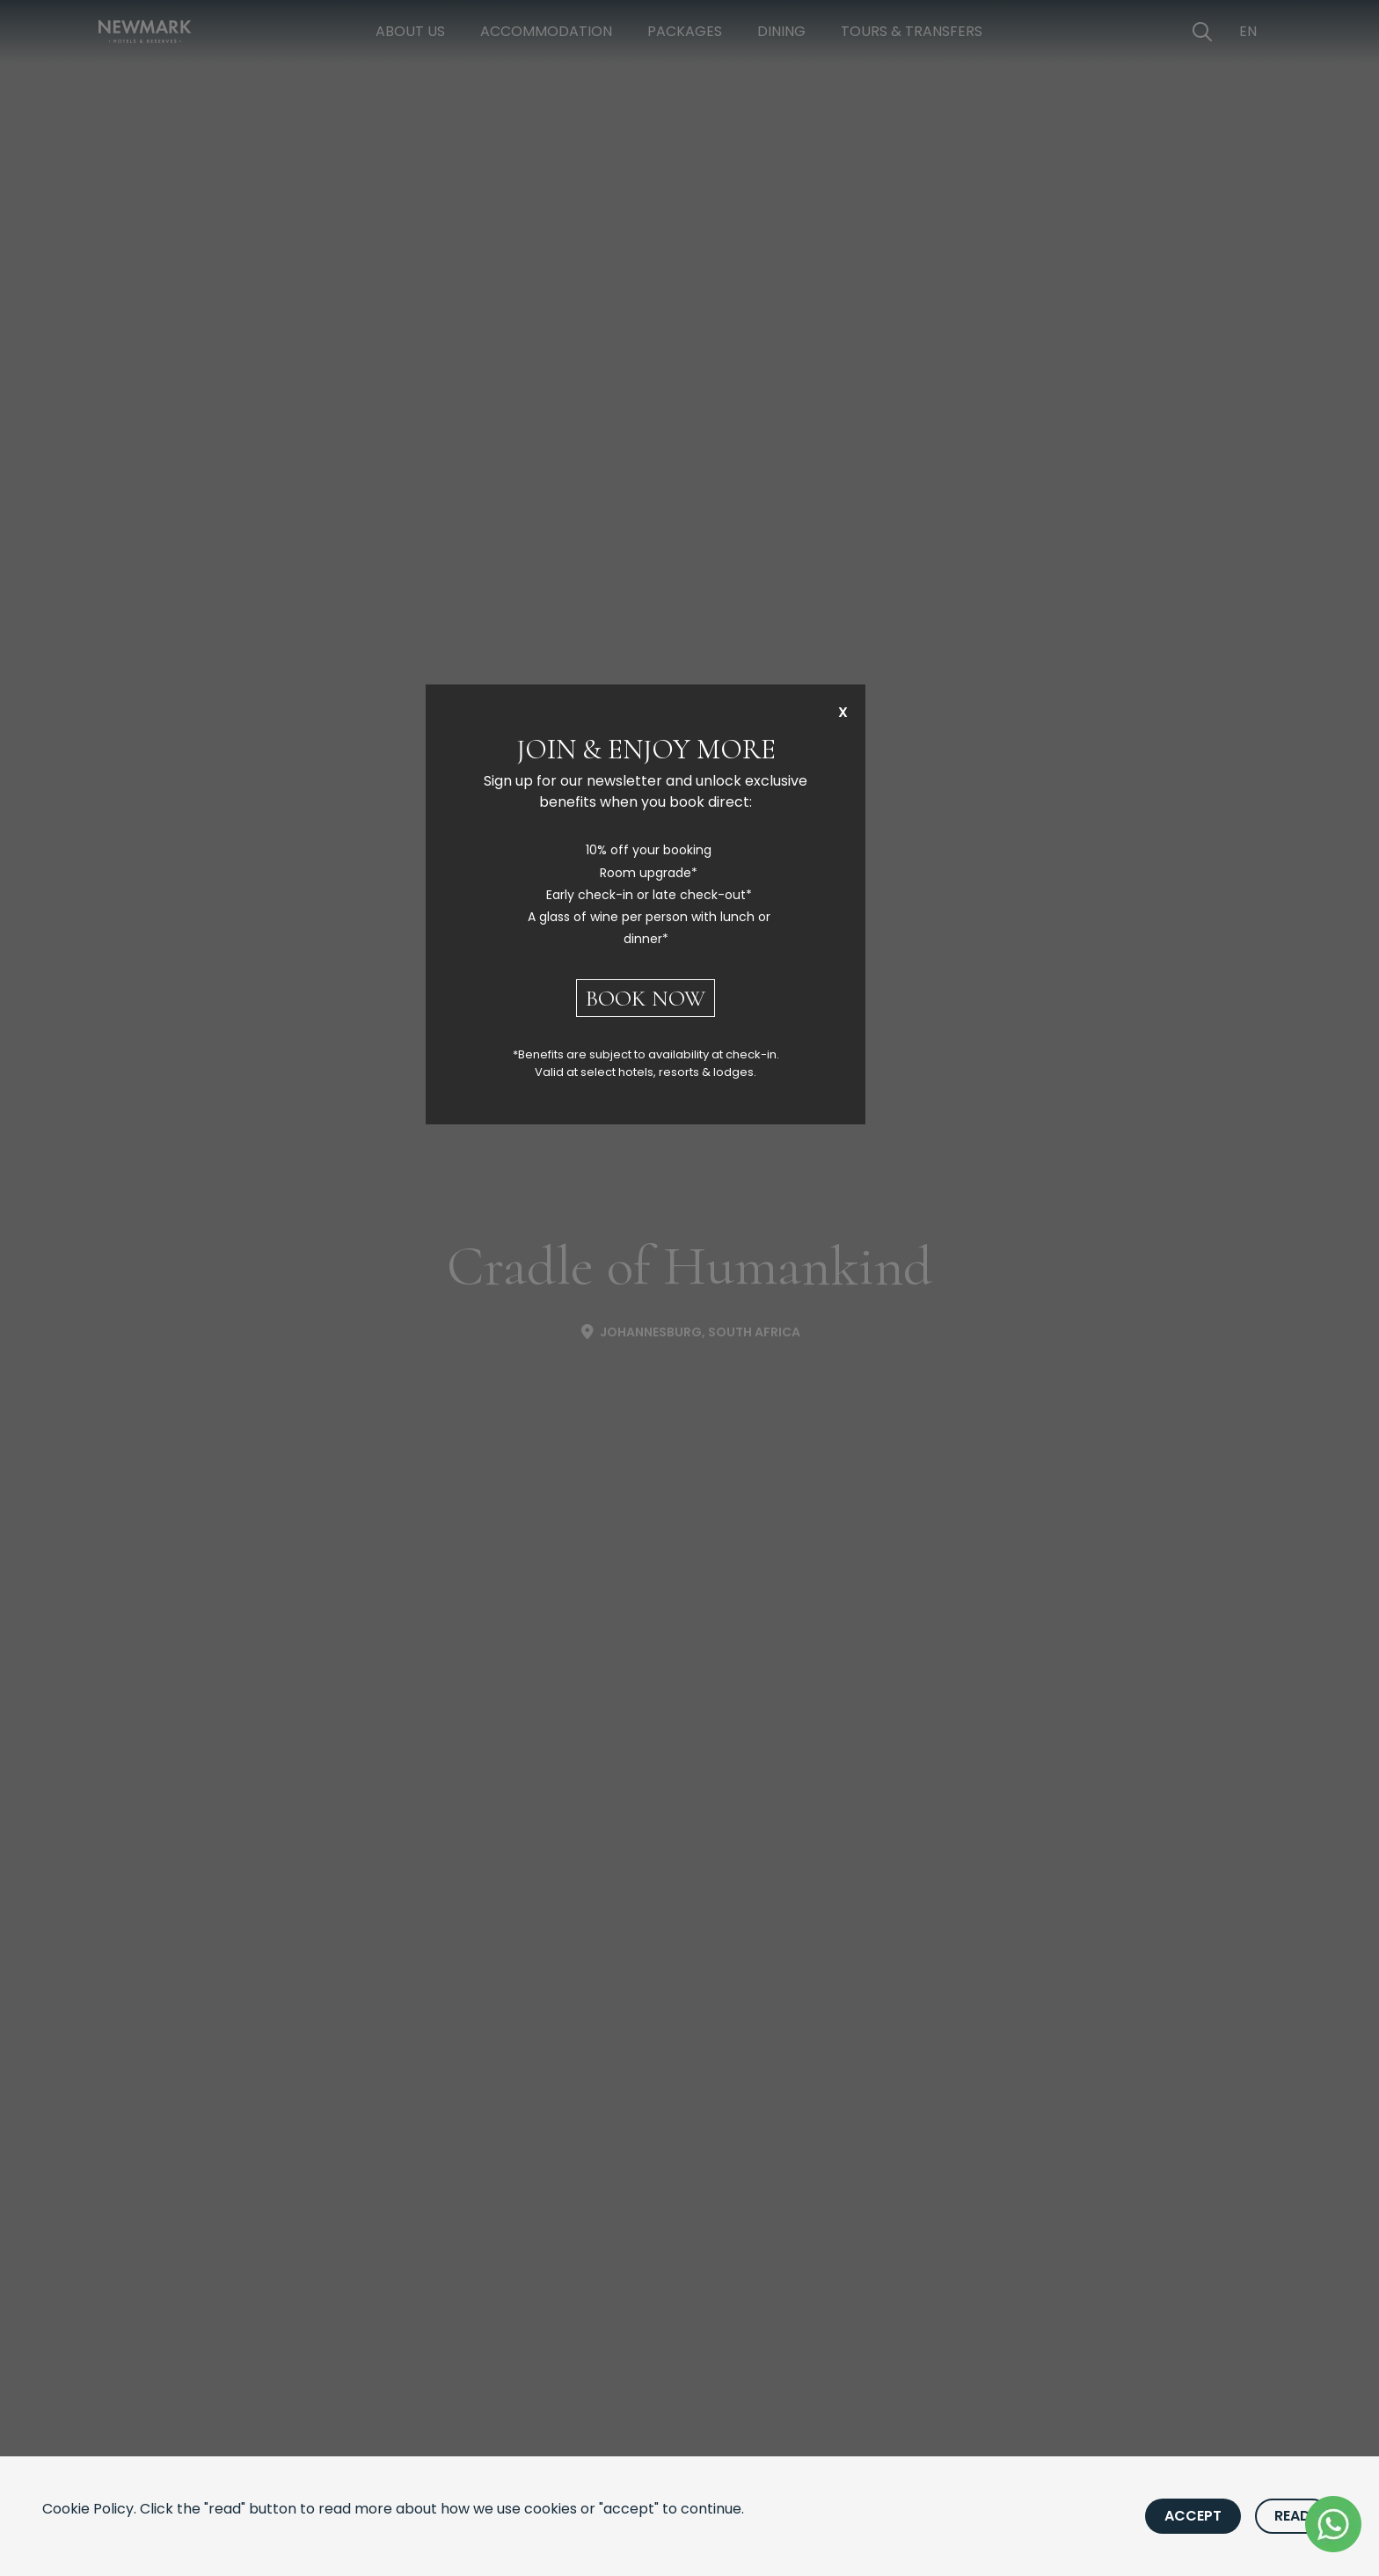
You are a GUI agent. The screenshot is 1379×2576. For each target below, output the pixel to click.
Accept (1193, 2516)
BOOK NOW (645, 998)
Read (1292, 2516)
